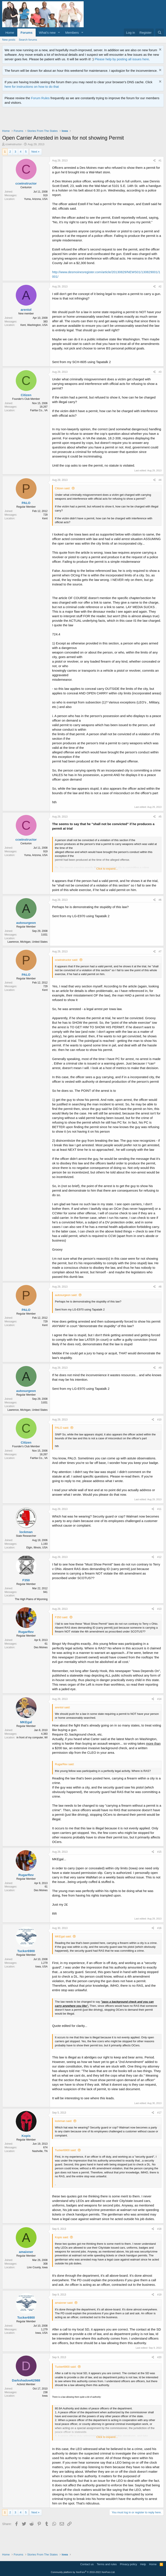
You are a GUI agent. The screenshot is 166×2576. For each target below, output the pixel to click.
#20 (159, 2357)
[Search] (159, 33)
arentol (26, 309)
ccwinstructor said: (66, 959)
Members (72, 32)
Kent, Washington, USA (34, 325)
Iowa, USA (41, 1966)
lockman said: (63, 2121)
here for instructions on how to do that (32, 86)
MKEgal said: (63, 1936)
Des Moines (41, 1647)
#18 (159, 2228)
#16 (159, 1928)
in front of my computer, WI (32, 1737)
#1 (160, 160)
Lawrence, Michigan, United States (28, 941)
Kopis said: (62, 2237)
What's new (47, 32)
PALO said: (62, 1427)
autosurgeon (26, 923)
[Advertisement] (81, 119)
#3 (160, 371)
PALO (26, 503)
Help (143, 2564)
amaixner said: (64, 2302)
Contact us (87, 2564)
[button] (59, 33)
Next (34, 151)
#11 (159, 1509)
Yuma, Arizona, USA (36, 199)
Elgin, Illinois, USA (37, 1547)
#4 (160, 479)
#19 (159, 2294)
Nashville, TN (40, 2151)
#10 (159, 1419)
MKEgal (26, 1722)
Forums (26, 32)
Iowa (45, 2395)
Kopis (26, 2136)
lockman (26, 1532)
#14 (159, 1699)
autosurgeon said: (66, 1295)
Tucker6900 (26, 1951)
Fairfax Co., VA (39, 410)
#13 (159, 1608)
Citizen (26, 395)
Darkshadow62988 (26, 2380)
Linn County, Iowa (37, 2267)
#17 (159, 2112)
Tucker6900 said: (65, 2150)
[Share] (154, 160)
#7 (160, 951)
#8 (160, 1286)
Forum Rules (40, 98)
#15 (159, 1851)
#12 (159, 1557)
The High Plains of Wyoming (31, 1599)
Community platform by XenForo (83, 2572)
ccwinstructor (13, 144)
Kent (45, 518)
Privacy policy (128, 2564)
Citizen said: (62, 488)
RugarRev (26, 1632)
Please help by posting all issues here (122, 59)
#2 (160, 286)
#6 (160, 899)
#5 (160, 816)
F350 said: (61, 1617)
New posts (8, 39)
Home (9, 32)
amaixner (26, 2252)
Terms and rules (107, 2564)
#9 (160, 1367)
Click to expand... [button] (107, 868)
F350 (26, 1580)
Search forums (28, 39)
